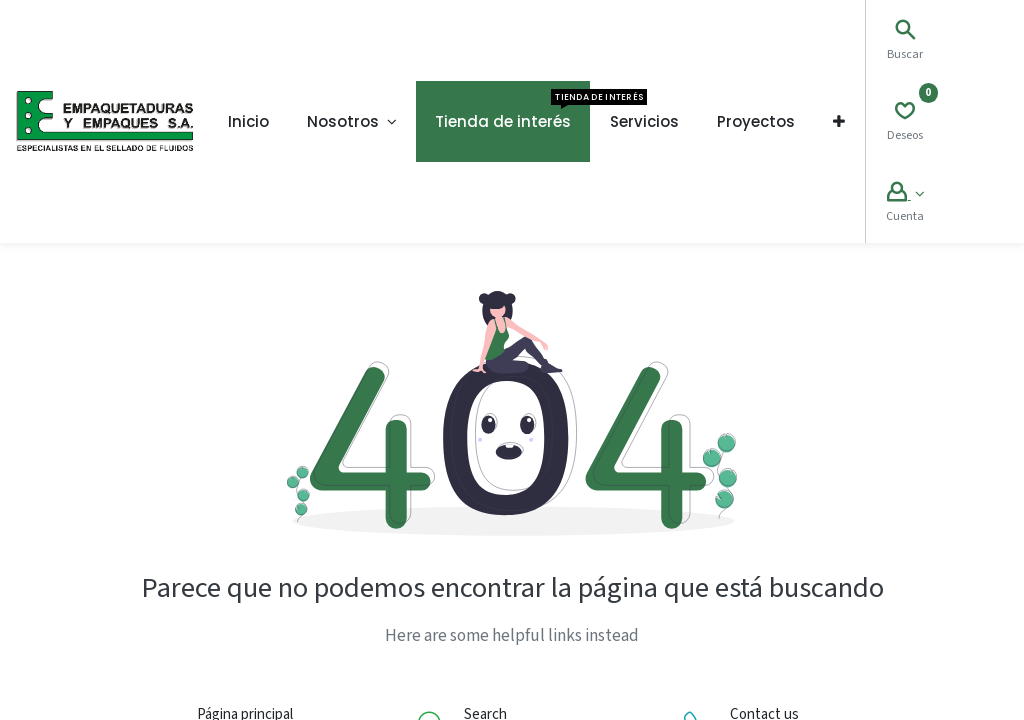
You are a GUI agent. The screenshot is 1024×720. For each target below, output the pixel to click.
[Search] (905, 32)
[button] (839, 122)
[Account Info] (905, 194)
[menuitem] (248, 122)
